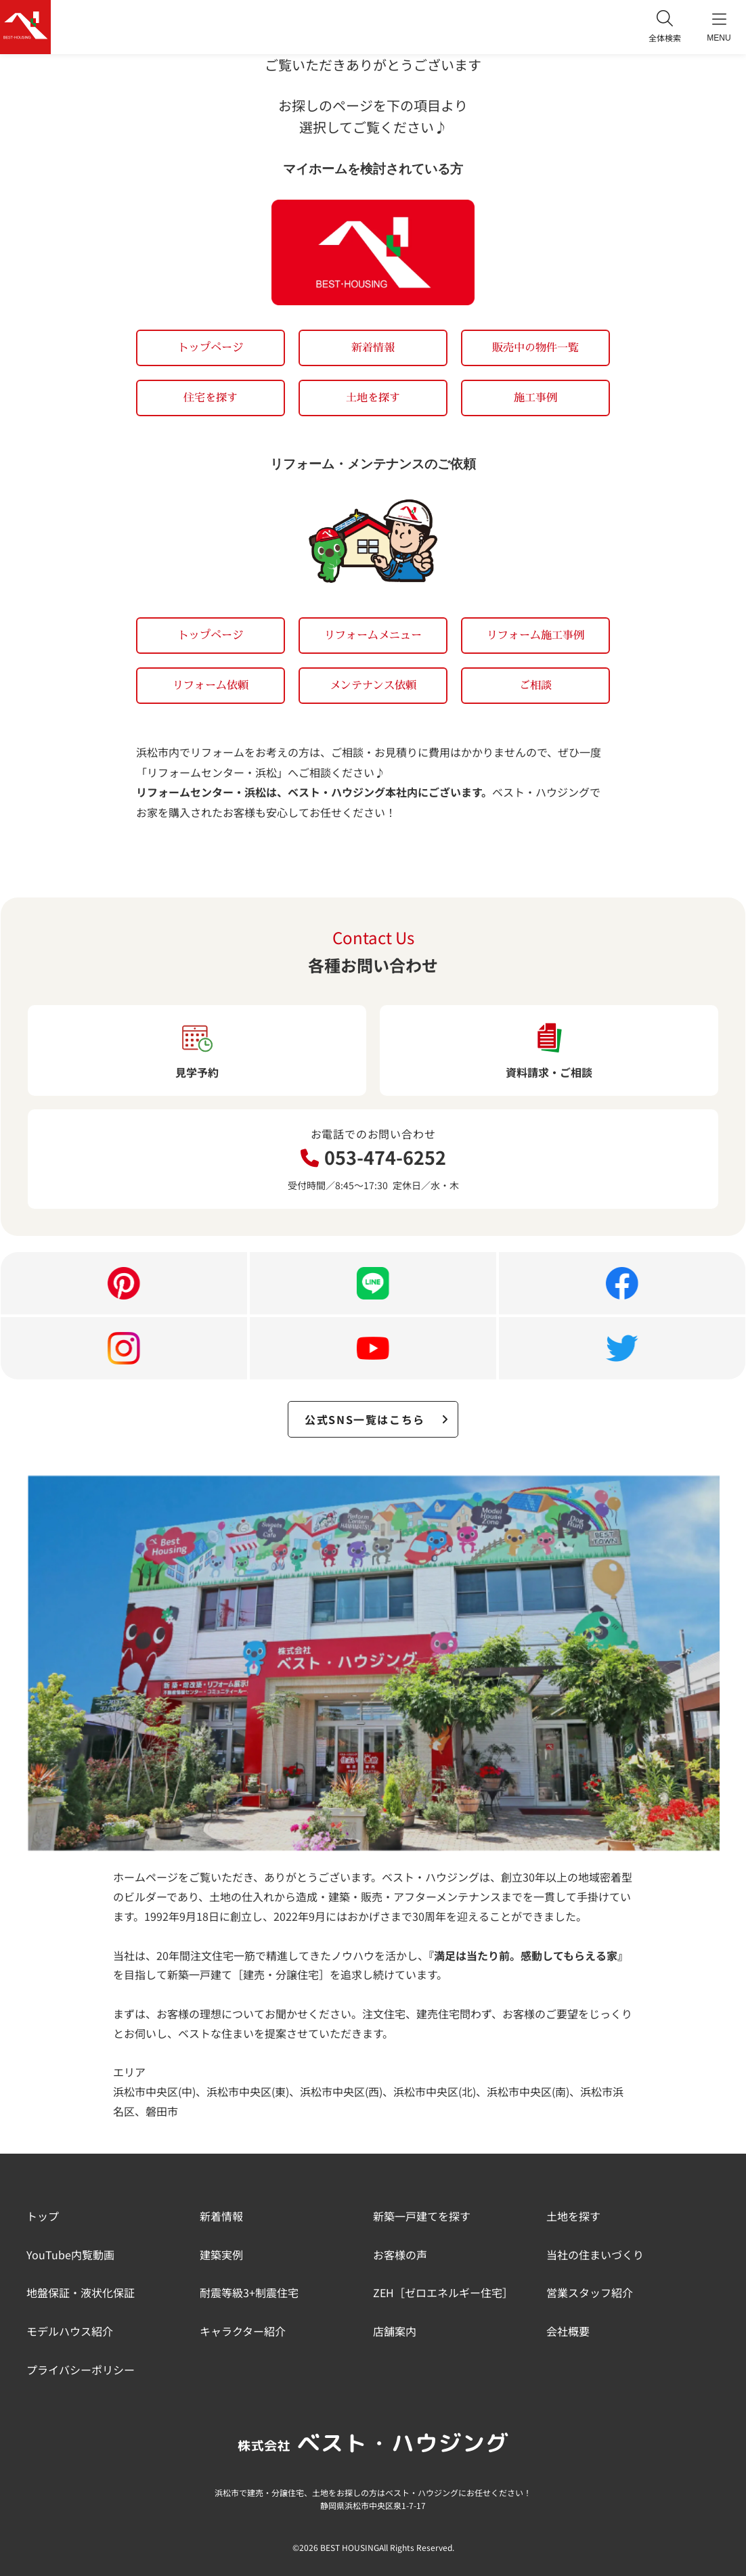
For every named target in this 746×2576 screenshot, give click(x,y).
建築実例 (221, 2254)
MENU (718, 27)
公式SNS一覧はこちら (377, 1419)
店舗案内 (394, 2331)
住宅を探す (210, 397)
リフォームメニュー (373, 634)
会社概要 (568, 2331)
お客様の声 (400, 2254)
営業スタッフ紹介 (589, 2292)
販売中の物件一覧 (535, 347)
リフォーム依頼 (210, 685)
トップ (42, 2216)
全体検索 (665, 26)
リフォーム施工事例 (535, 634)
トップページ (210, 347)
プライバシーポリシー (80, 2369)
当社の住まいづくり (595, 2254)
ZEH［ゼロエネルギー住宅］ (443, 2292)
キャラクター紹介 (243, 2331)
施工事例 (535, 397)
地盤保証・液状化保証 (80, 2292)
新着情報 (373, 347)
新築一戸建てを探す (421, 2216)
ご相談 (535, 685)
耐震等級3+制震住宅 (249, 2292)
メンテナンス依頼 (373, 685)
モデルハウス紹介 (69, 2331)
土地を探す (373, 397)
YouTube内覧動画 (70, 2254)
